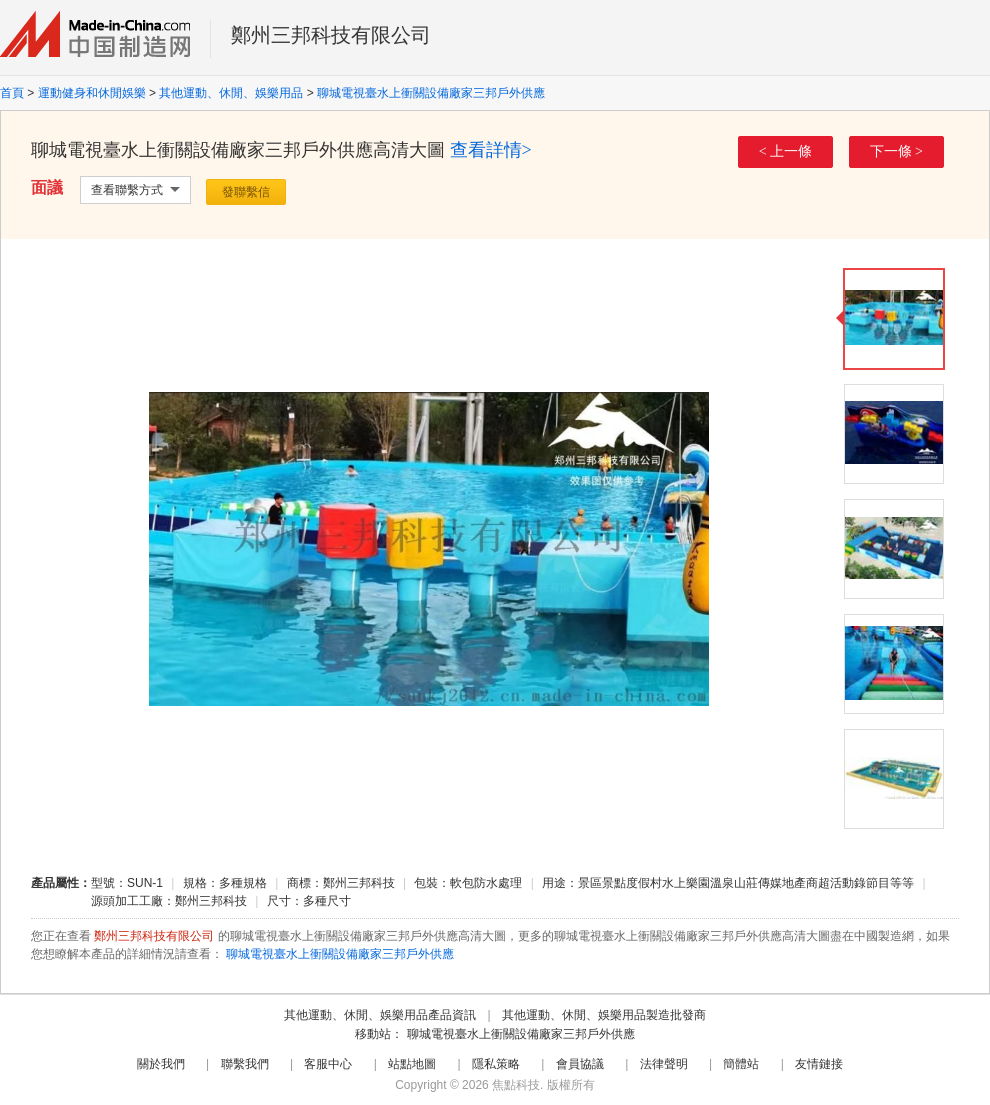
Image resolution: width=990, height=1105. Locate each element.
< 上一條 (785, 151)
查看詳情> (491, 150)
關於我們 (161, 1064)
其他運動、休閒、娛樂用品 (231, 93)
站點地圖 (412, 1064)
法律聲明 (664, 1064)
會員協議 (580, 1064)
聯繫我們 (245, 1064)
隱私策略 (496, 1064)
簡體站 (741, 1064)
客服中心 (328, 1064)
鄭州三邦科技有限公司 (331, 35)
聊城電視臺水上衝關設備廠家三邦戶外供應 (431, 93)
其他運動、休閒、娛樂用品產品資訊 (380, 1015)
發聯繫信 (246, 192)
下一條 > (896, 151)
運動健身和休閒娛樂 (92, 93)
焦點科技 (516, 1085)
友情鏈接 (819, 1064)
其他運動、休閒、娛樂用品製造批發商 (604, 1015)
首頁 (12, 93)
